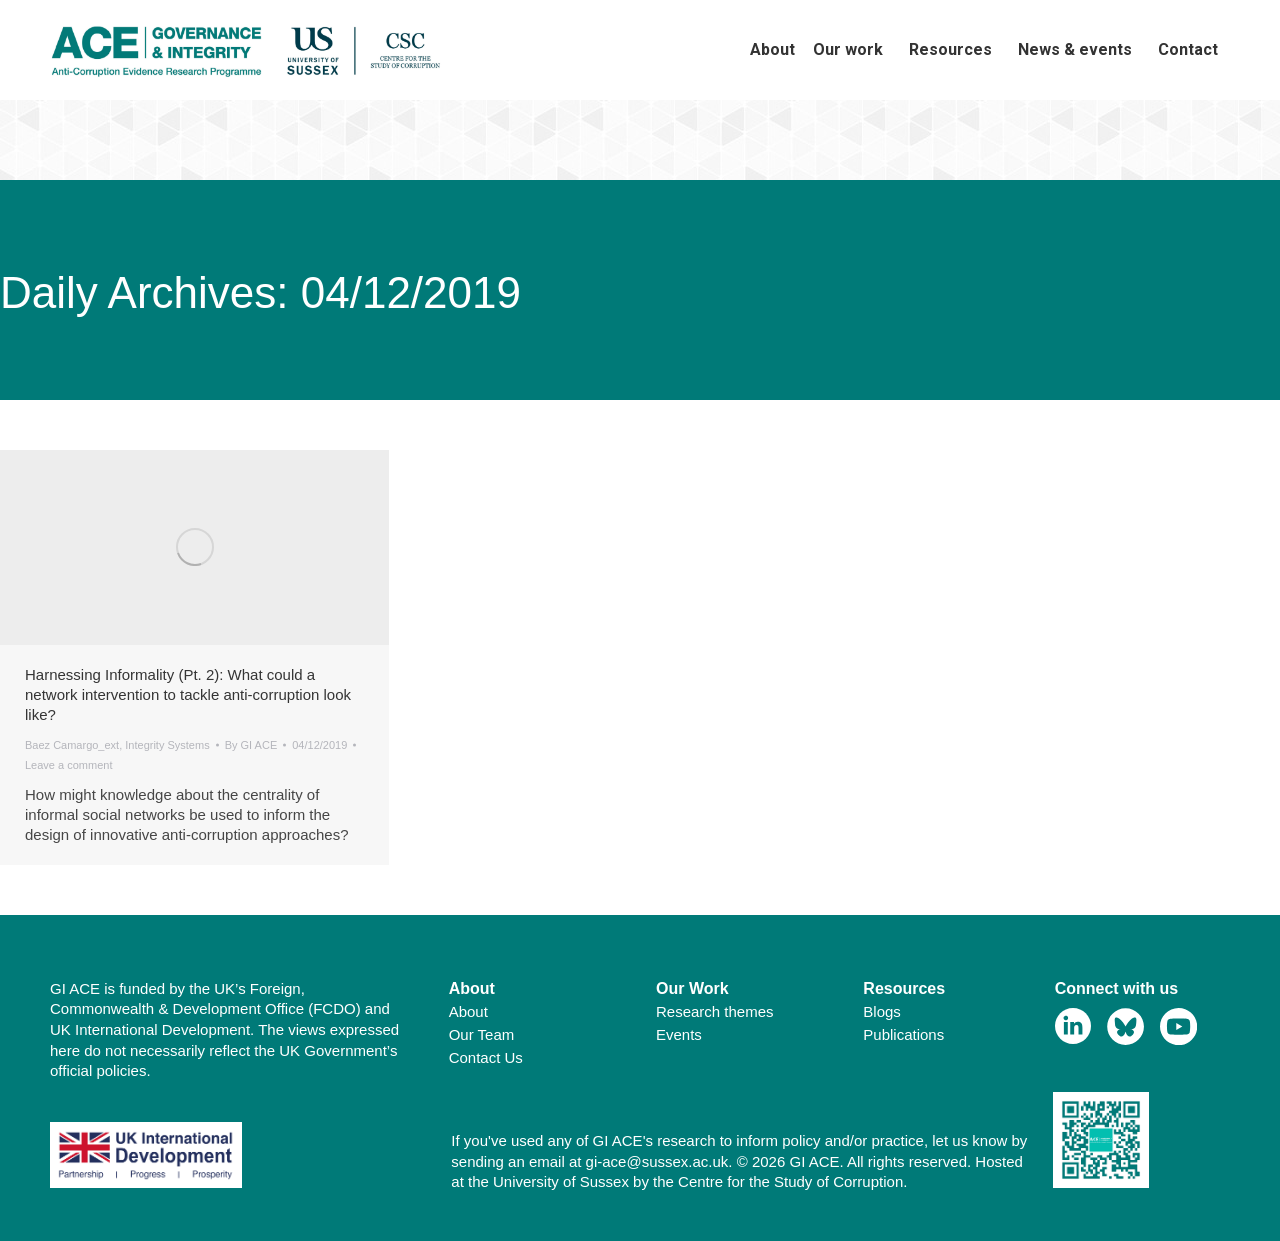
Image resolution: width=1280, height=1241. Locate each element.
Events (679, 1034)
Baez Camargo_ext (72, 745)
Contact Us (486, 1057)
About (468, 1011)
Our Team (482, 1034)
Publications (903, 1034)
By (251, 745)
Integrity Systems (167, 745)
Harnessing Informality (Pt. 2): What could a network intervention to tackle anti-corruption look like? (188, 694)
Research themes (715, 1011)
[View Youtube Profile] (1178, 1026)
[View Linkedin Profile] (1073, 1026)
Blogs (882, 1011)
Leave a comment (68, 765)
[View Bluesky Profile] (1125, 1026)
